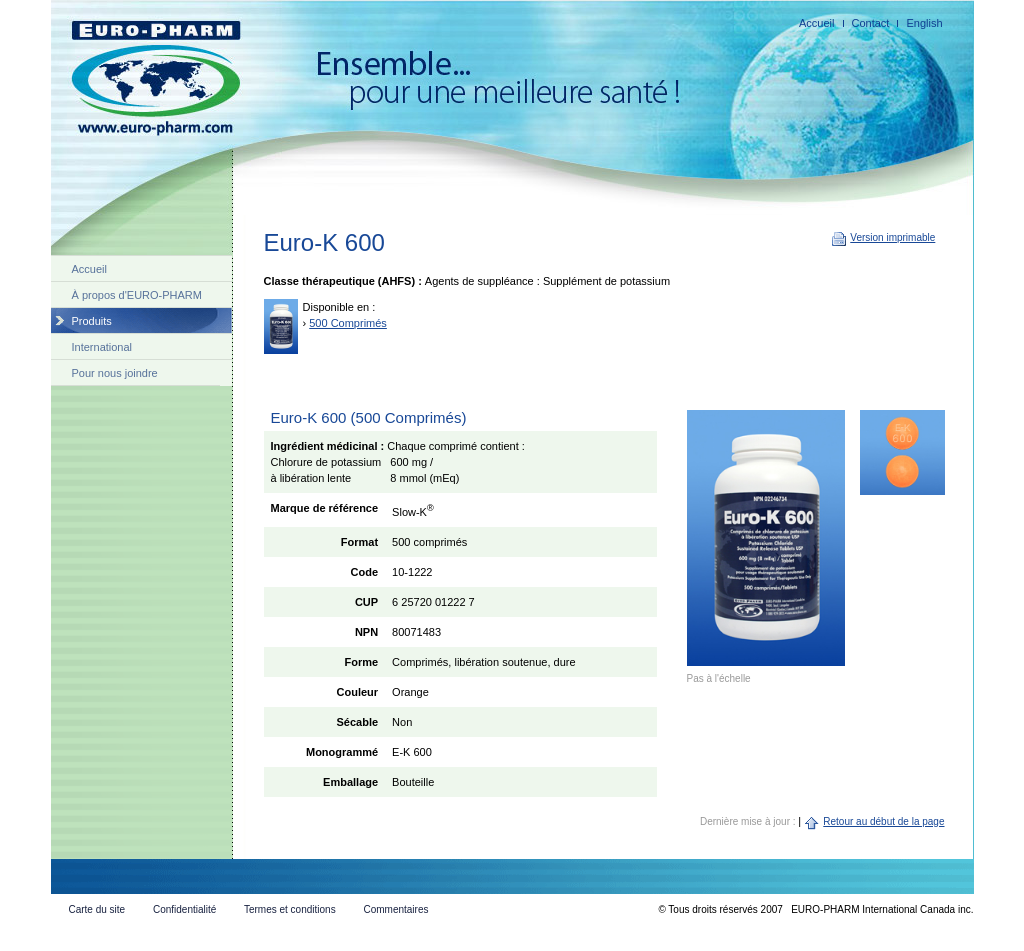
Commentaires (395, 909)
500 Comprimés (348, 323)
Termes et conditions (290, 909)
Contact (871, 23)
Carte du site (96, 909)
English (924, 23)
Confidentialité (184, 909)
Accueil (816, 23)
